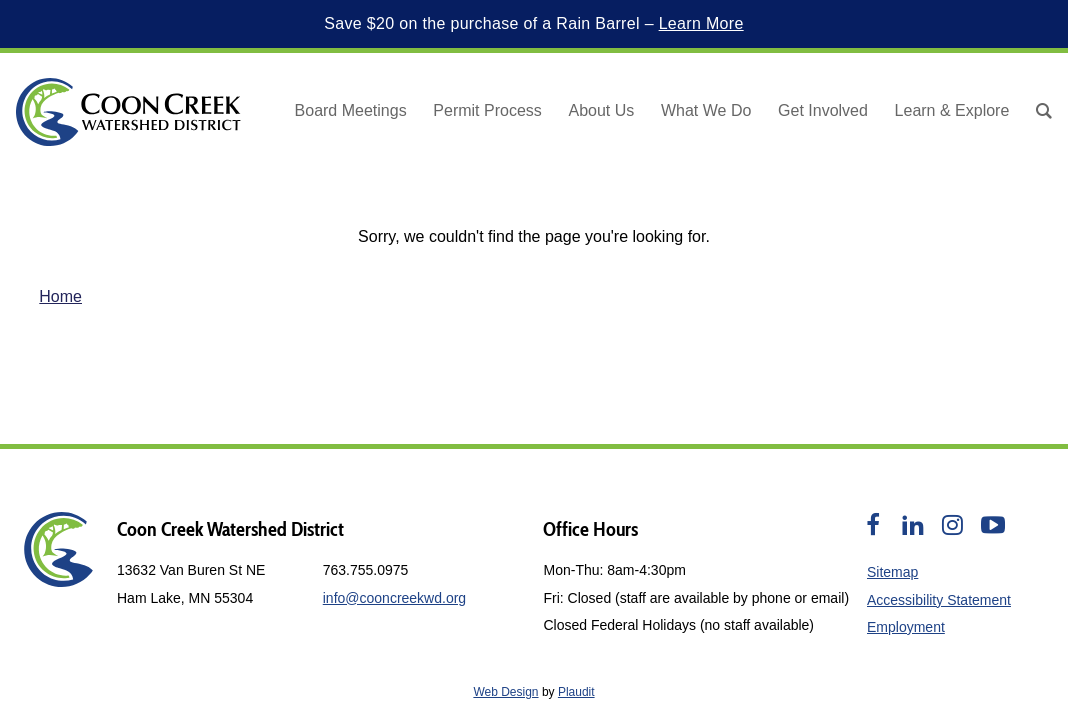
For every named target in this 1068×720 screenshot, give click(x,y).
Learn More (701, 23)
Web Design (505, 692)
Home (60, 296)
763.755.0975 (366, 570)
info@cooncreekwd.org (394, 598)
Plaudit (576, 692)
